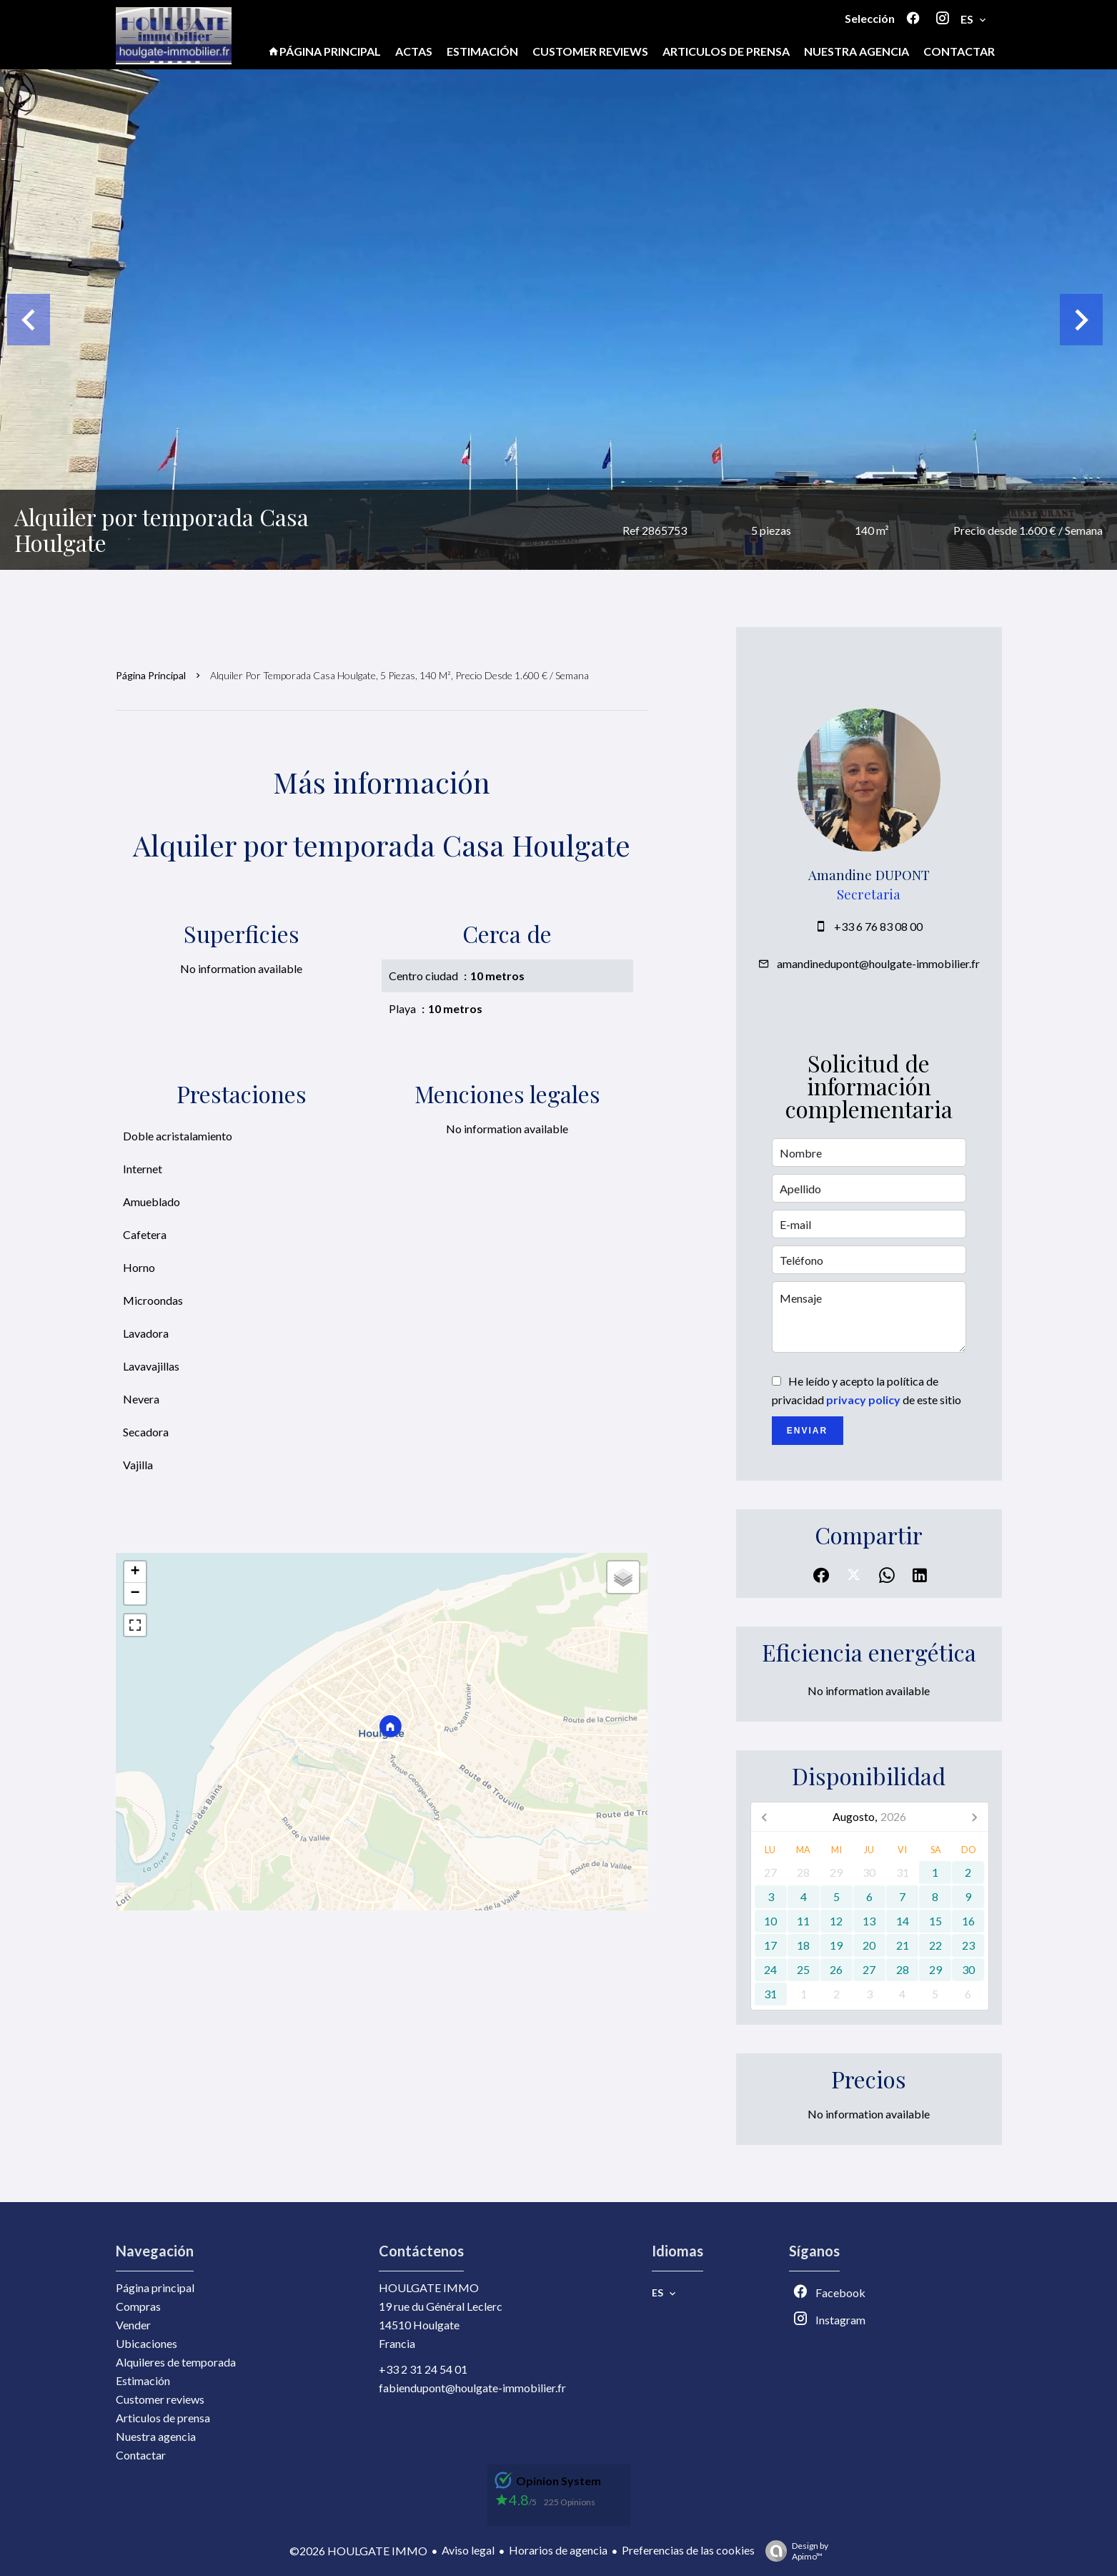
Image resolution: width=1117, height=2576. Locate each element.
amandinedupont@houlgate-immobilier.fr (878, 963)
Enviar (807, 1431)
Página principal (151, 675)
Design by (793, 2551)
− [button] (134, 1593)
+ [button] (134, 1572)
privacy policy (863, 1399)
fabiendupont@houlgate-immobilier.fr (472, 2387)
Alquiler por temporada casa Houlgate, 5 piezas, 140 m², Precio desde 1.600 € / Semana (399, 675)
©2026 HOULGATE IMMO (358, 2550)
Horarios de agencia (558, 2550)
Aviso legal (468, 2550)
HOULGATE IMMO (429, 2287)
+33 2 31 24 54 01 (423, 2369)
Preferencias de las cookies (688, 2550)
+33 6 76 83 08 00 (878, 926)
